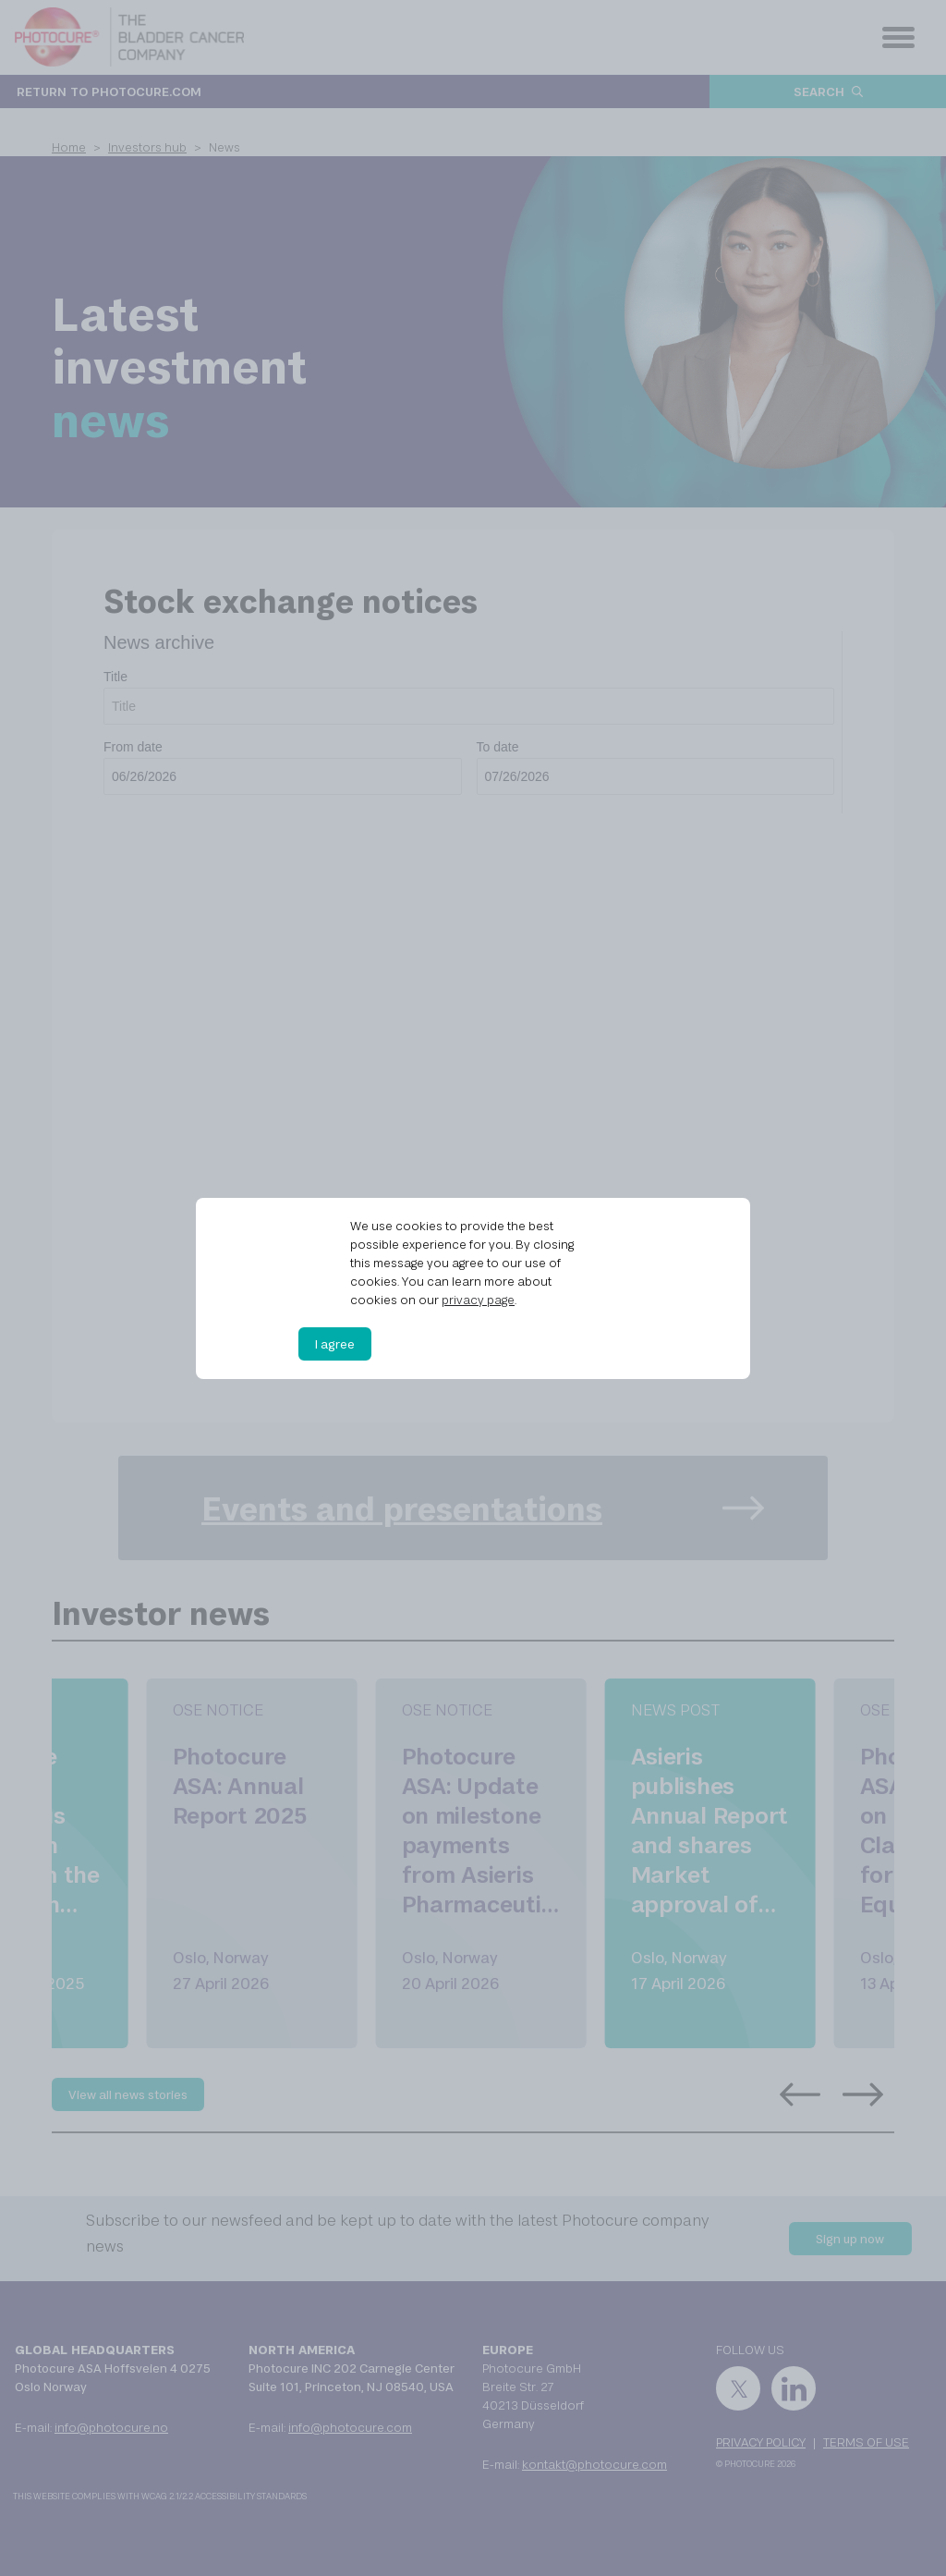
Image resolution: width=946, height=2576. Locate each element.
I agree (335, 1344)
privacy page (478, 1299)
